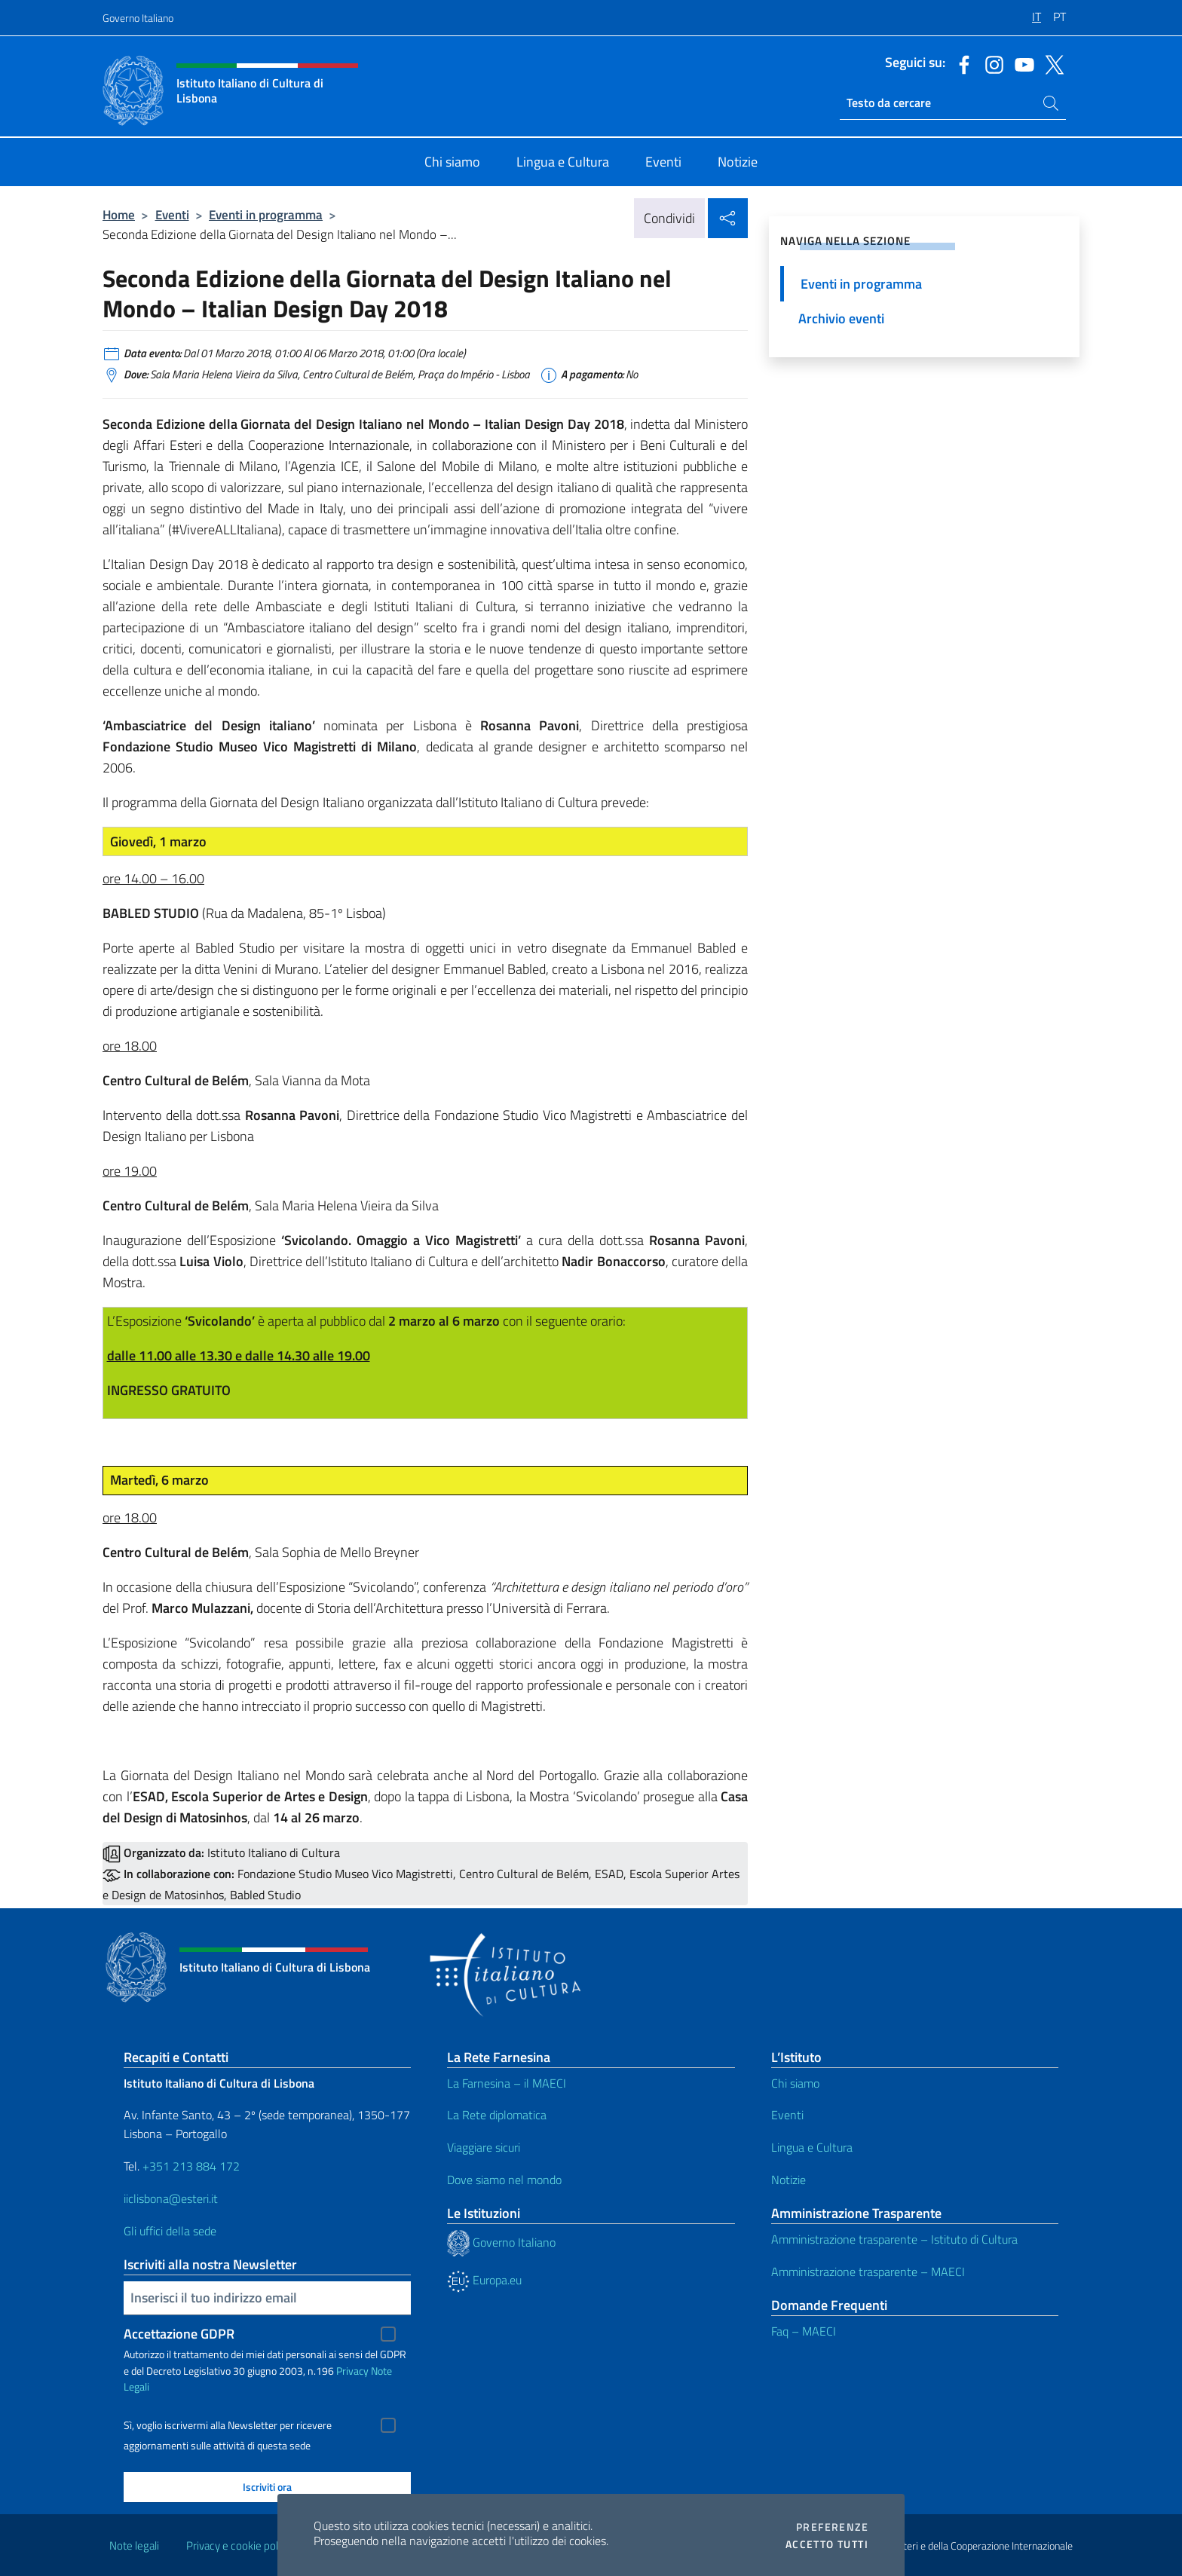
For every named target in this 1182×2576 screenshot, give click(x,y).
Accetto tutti (826, 2544)
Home (119, 214)
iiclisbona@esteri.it (171, 2198)
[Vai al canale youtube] (1021, 63)
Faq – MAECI (803, 2331)
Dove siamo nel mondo (504, 2180)
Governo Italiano (138, 18)
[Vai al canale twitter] (1051, 63)
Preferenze (832, 2527)
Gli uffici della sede (170, 2231)
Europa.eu (484, 2280)
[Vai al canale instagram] (990, 63)
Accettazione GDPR (179, 2334)
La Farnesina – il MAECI (506, 2083)
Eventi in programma (266, 214)
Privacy (352, 2371)
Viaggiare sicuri (483, 2147)
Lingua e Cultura (812, 2147)
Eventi (172, 214)
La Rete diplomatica (497, 2115)
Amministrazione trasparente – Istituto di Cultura (894, 2239)
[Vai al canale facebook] (960, 63)
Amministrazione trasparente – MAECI (868, 2271)
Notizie (788, 2180)
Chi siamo (795, 2083)
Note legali (134, 2545)
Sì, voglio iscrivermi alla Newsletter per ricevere (228, 2425)
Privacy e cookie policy (238, 2545)
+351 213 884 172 (191, 2166)
